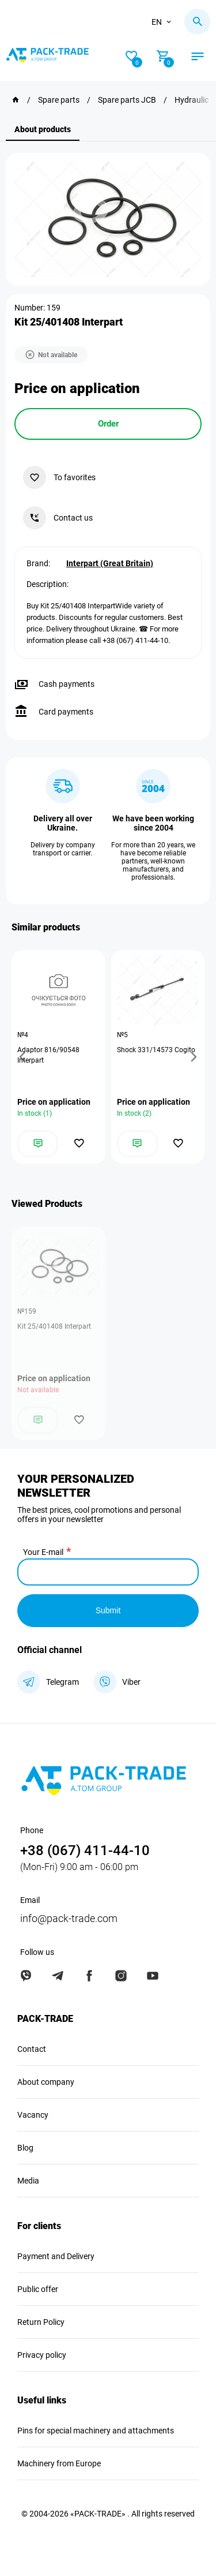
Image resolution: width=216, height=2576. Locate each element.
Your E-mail (43, 1552)
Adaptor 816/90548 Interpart (48, 1055)
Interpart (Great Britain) (109, 563)
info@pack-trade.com (69, 1918)
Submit (108, 1610)
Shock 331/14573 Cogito (156, 1050)
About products (42, 129)
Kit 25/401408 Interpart (54, 1326)
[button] (24, 1057)
